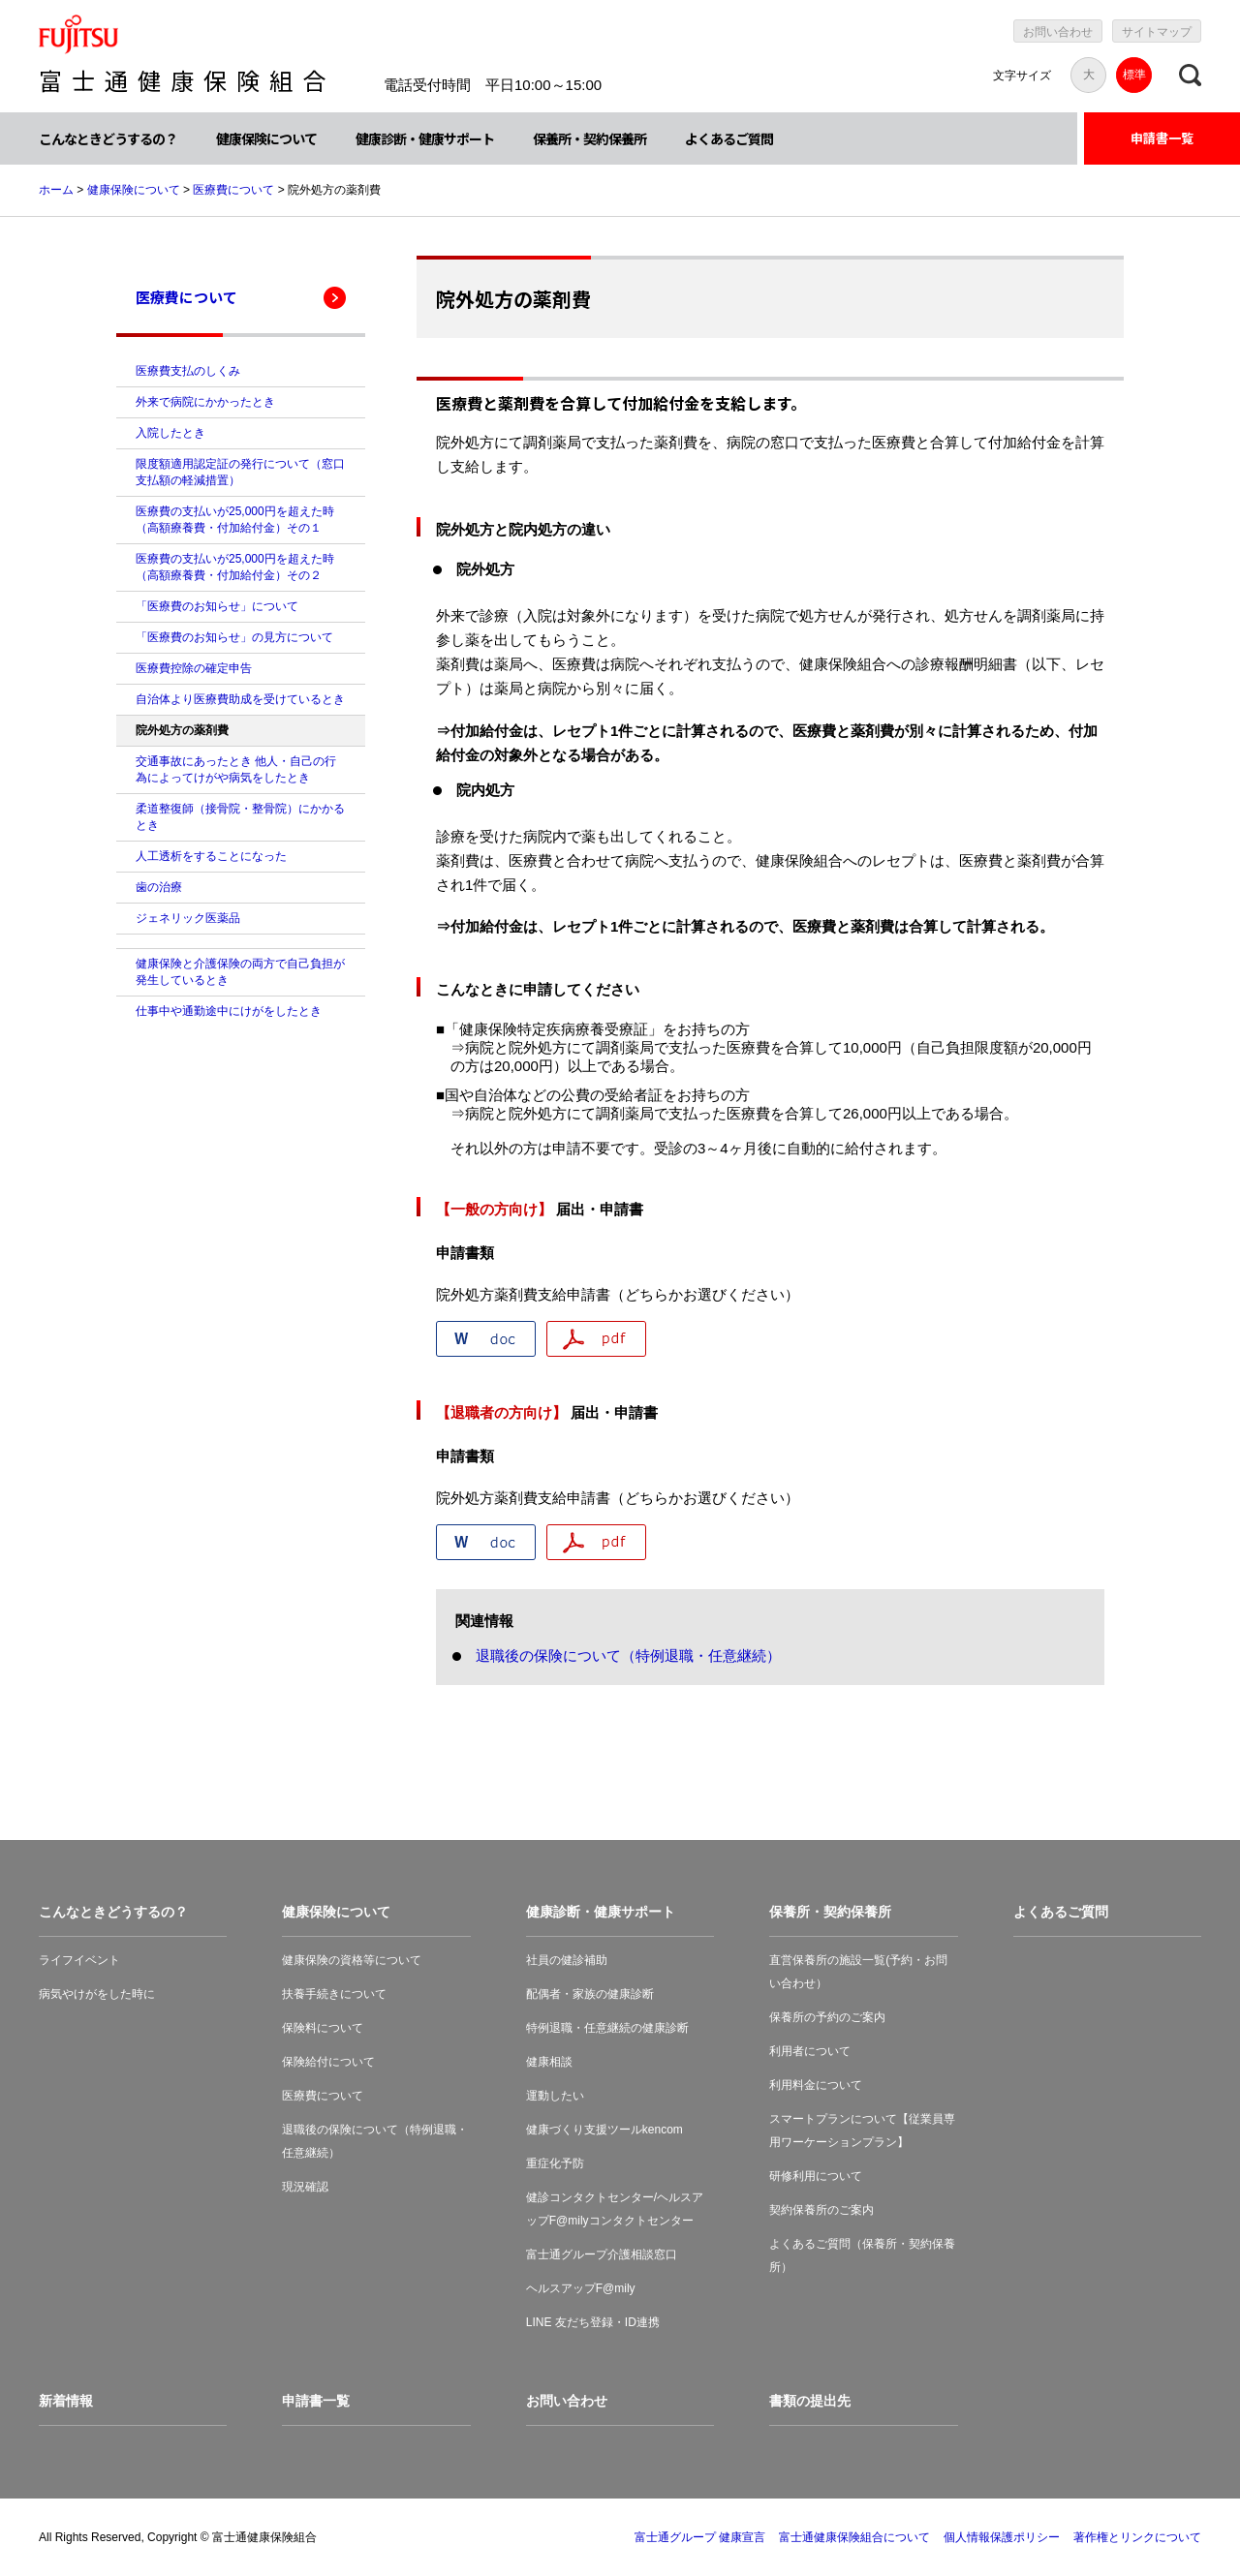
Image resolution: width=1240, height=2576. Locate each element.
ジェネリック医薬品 (188, 918)
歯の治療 (159, 887)
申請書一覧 (1162, 138)
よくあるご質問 (729, 138)
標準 (1134, 74)
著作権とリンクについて (1137, 2537)
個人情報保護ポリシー (1002, 2537)
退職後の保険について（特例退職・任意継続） (628, 1655)
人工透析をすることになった (211, 856)
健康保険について (266, 138)
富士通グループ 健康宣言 (700, 2537)
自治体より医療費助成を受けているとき (240, 699)
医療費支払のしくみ (188, 371)
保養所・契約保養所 (589, 138)
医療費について (233, 190)
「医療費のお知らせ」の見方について (234, 637)
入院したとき (170, 433)
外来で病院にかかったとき (205, 402)
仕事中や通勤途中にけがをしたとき (229, 1011)
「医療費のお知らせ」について (217, 606)
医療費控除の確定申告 (194, 668)
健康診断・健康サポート (425, 138)
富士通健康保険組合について (854, 2537)
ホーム (56, 190)
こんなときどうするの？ (108, 138)
